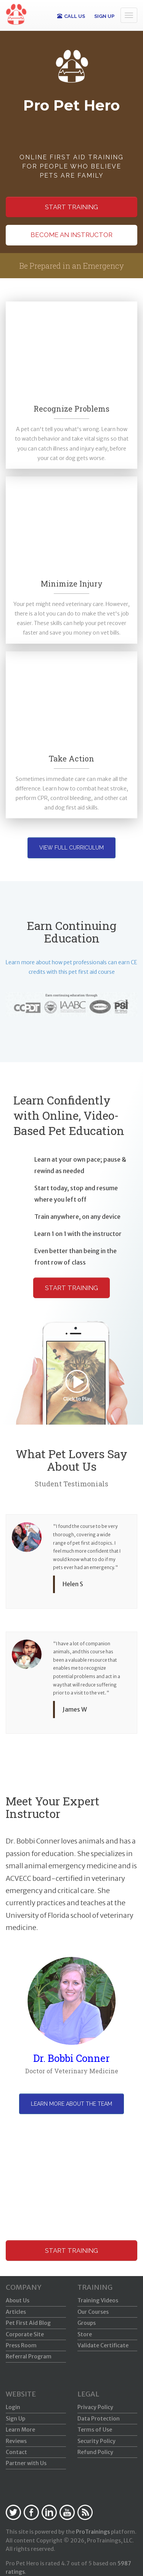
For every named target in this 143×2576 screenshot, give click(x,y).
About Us (17, 2300)
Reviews (16, 2441)
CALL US (71, 16)
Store (84, 2334)
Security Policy (96, 2441)
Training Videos (97, 2300)
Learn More (20, 2429)
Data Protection (98, 2418)
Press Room (21, 2345)
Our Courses (93, 2311)
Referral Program (28, 2356)
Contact (16, 2452)
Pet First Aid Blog (28, 2323)
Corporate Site (25, 2334)
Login (13, 2407)
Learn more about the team (71, 2104)
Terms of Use (94, 2429)
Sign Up (15, 2418)
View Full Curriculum (71, 848)
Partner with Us (26, 2463)
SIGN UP (104, 16)
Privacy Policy (95, 2407)
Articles (16, 2311)
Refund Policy (95, 2452)
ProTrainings (93, 2531)
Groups (86, 2323)
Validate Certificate (103, 2345)
